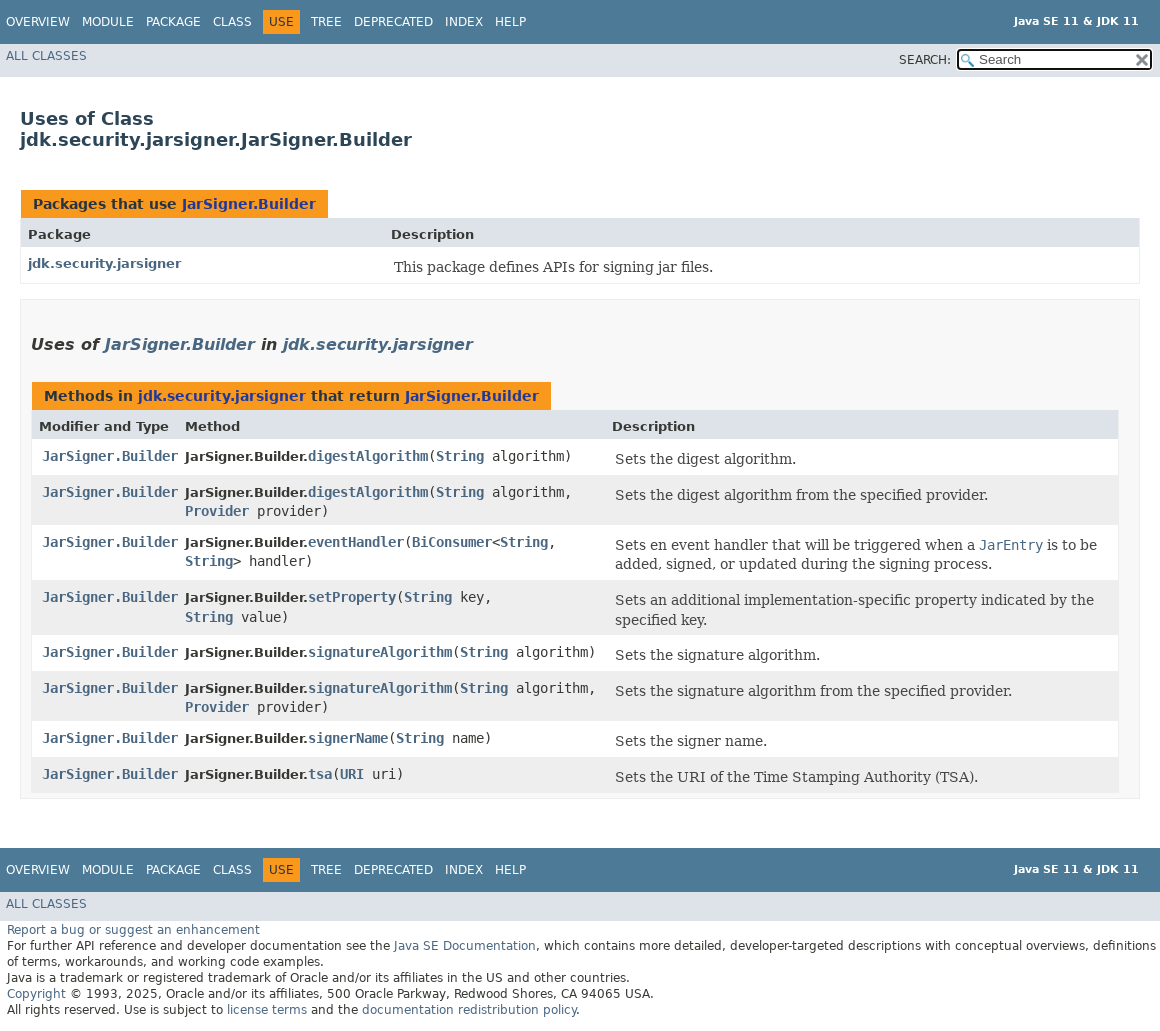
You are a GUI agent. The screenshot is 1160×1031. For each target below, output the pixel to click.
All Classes (46, 56)
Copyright (36, 994)
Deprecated (393, 22)
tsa (320, 774)
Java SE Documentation (465, 946)
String (460, 456)
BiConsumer (452, 542)
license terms (267, 1010)
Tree (326, 22)
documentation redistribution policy (469, 1010)
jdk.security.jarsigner (104, 263)
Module (108, 22)
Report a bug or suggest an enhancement (133, 930)
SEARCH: (925, 60)
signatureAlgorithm (380, 652)
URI (352, 774)
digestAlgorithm (368, 456)
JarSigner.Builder (249, 204)
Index (464, 22)
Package (173, 22)
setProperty (352, 597)
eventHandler (356, 542)
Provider (217, 511)
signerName (348, 738)
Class (232, 22)
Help (510, 22)
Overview (38, 22)
